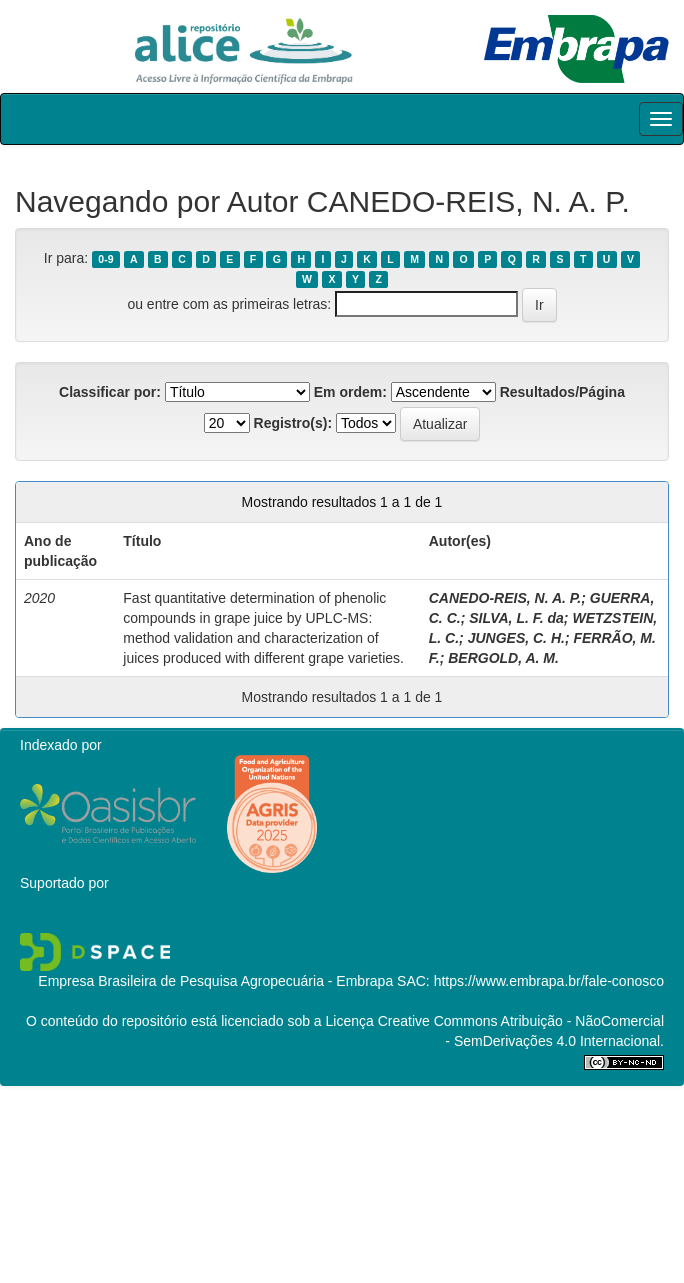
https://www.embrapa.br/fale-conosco (549, 981)
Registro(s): (293, 423)
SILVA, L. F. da (516, 618)
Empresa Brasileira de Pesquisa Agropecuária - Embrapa (215, 981)
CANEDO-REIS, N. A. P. (505, 598)
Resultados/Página (562, 392)
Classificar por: (110, 392)
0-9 (105, 259)
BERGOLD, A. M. (503, 658)
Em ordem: (350, 392)
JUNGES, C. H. (516, 638)
